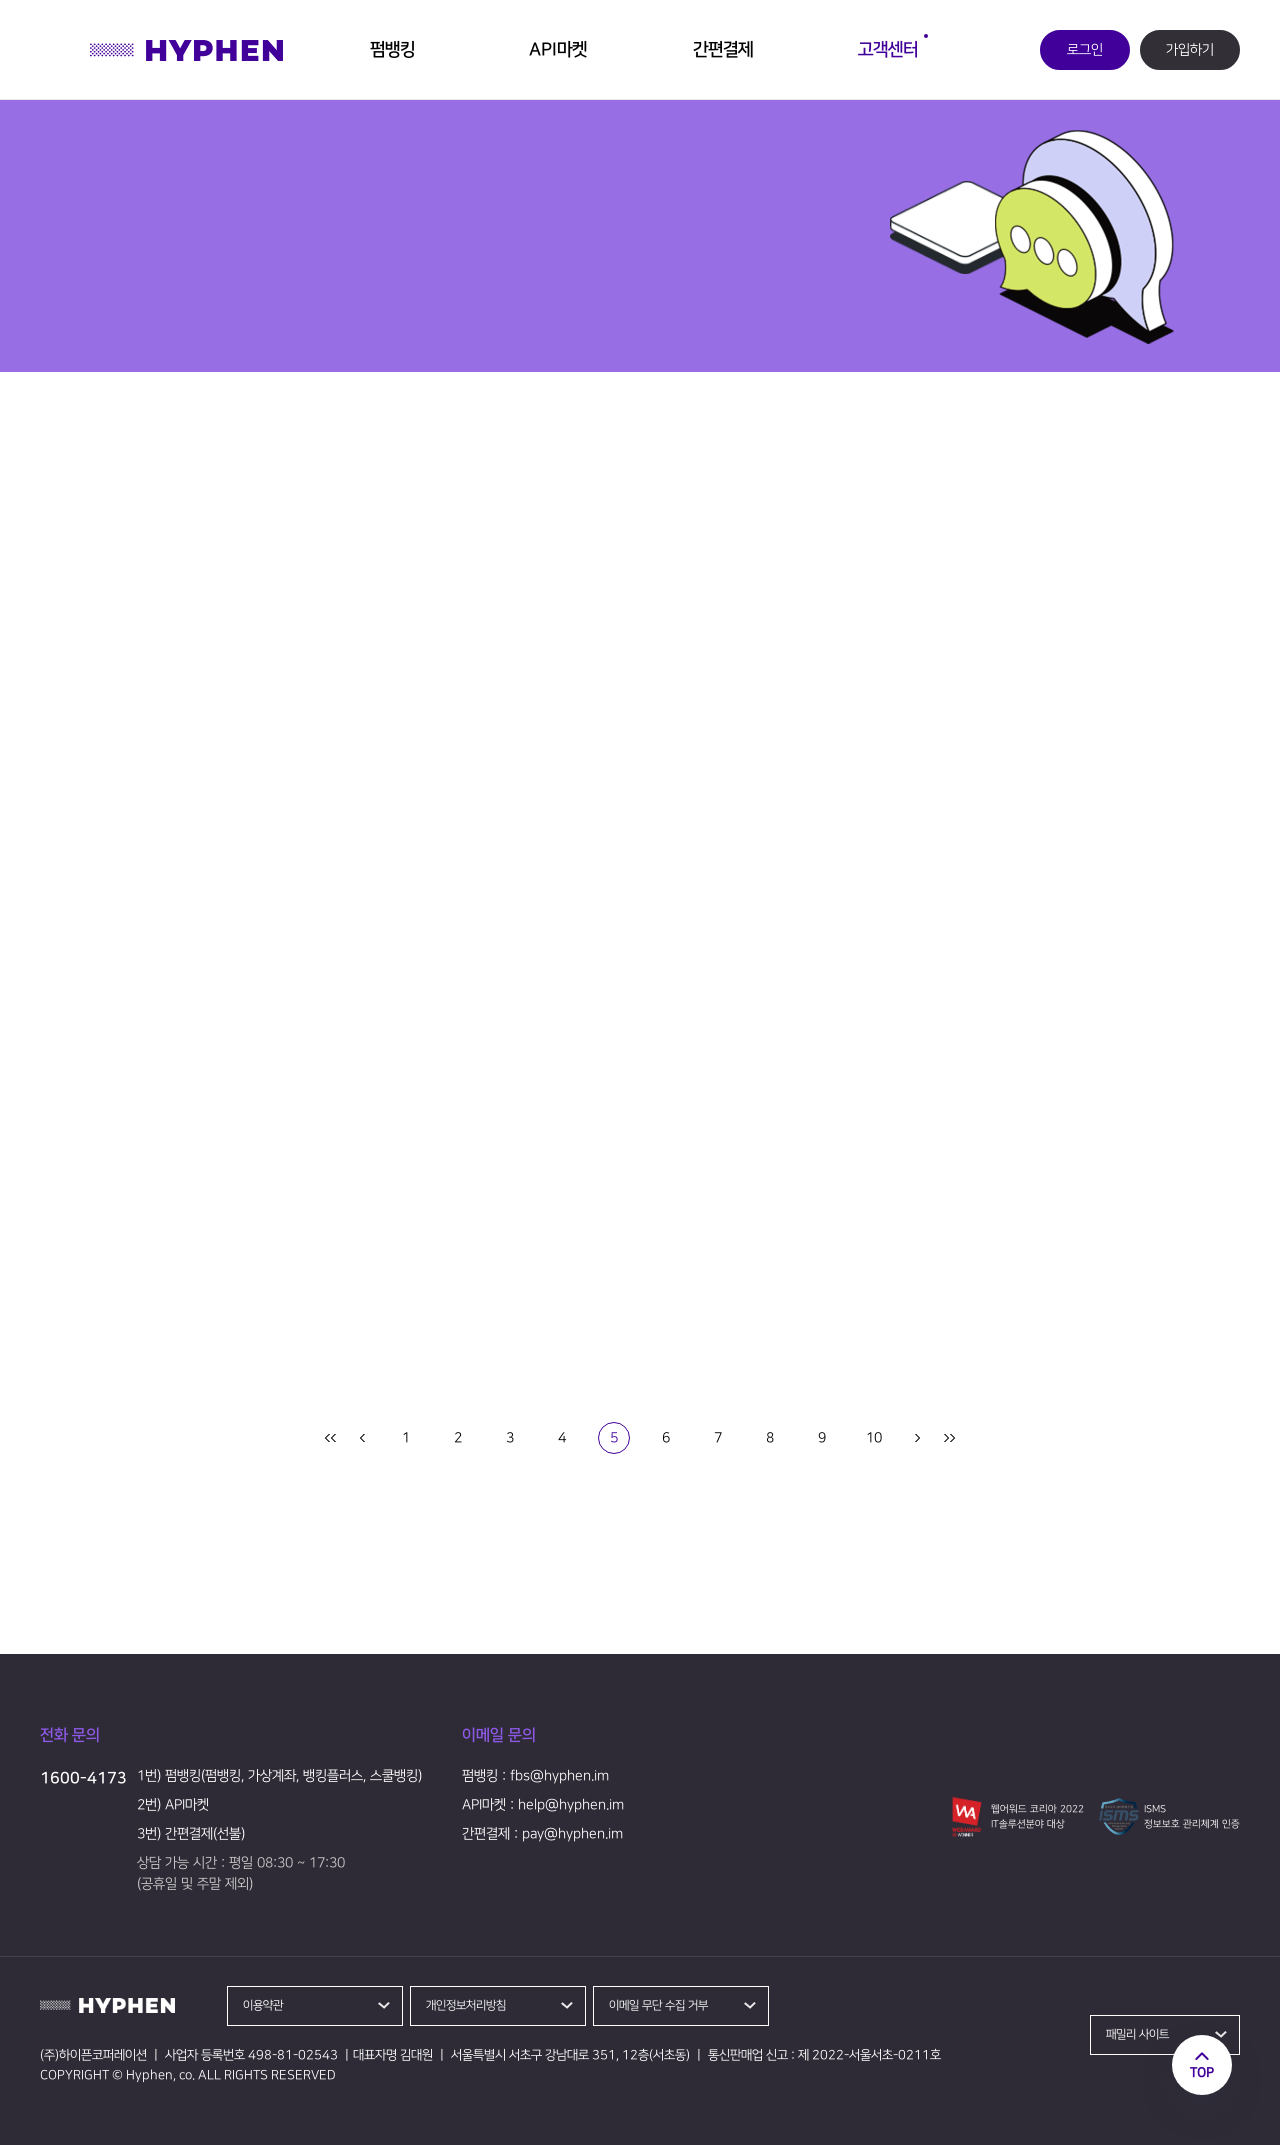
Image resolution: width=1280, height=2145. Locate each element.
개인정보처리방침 (466, 2005)
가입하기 (1190, 50)
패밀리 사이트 (1137, 2034)
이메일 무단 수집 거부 (658, 2005)
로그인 (1085, 50)
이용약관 (263, 2005)
